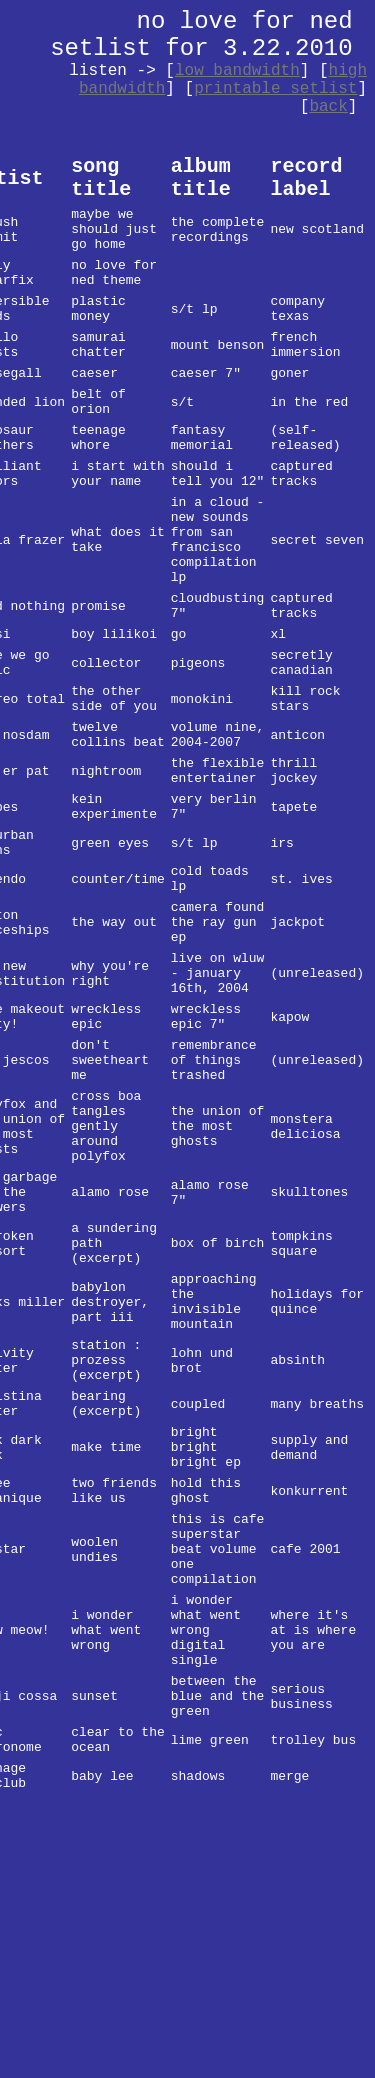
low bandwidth (237, 71)
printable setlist (275, 89)
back (328, 107)
